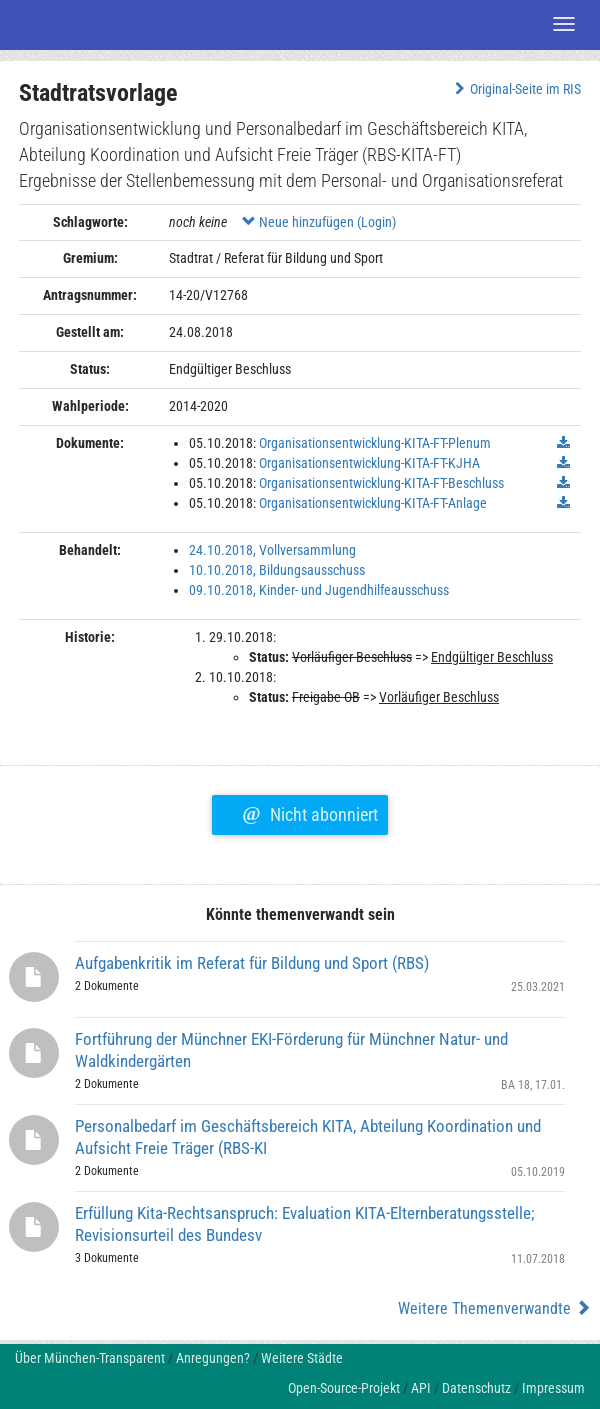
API (421, 1388)
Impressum (553, 1388)
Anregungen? (213, 1358)
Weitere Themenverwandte (494, 1308)
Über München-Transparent (90, 1358)
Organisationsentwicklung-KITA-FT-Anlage (373, 503)
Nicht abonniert (309, 812)
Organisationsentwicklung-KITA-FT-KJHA (369, 463)
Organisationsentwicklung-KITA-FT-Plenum (375, 443)
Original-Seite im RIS (515, 89)
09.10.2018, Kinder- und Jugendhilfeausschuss (319, 590)
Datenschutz (476, 1388)
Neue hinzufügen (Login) (319, 222)
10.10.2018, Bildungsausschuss (277, 570)
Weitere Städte (302, 1358)
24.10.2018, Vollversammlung (272, 550)
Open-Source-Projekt (344, 1388)
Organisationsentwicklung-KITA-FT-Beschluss (381, 483)
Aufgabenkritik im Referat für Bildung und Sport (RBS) (252, 963)
